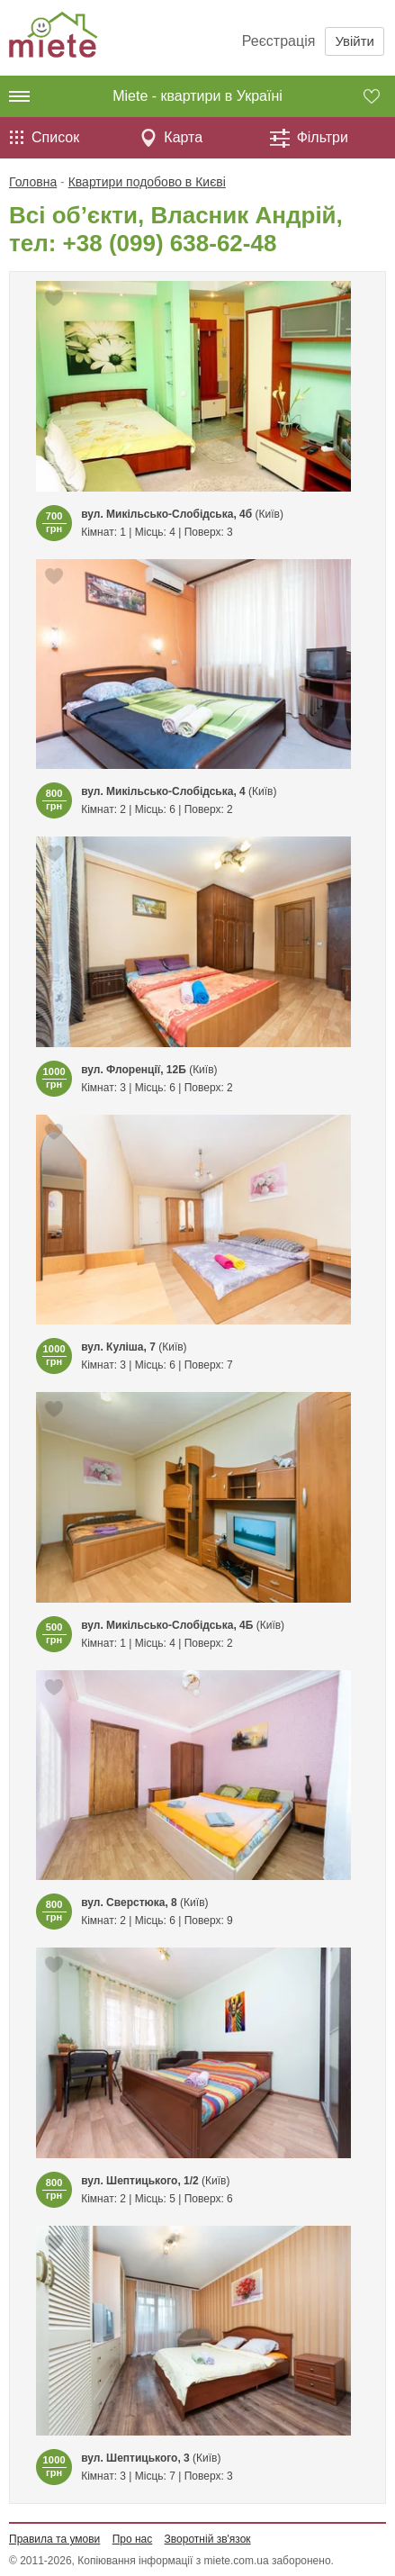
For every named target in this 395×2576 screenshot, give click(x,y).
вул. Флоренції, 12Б (133, 1069)
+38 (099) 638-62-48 (170, 243)
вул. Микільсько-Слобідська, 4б (166, 514)
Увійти (354, 41)
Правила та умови (54, 2539)
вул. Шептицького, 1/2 (140, 2180)
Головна (33, 182)
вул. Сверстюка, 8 (129, 1902)
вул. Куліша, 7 (118, 1347)
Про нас (132, 2539)
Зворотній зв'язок (208, 2539)
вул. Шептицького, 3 (135, 2458)
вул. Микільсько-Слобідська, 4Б (167, 1625)
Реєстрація (279, 41)
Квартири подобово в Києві (147, 182)
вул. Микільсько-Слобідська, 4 (163, 791)
